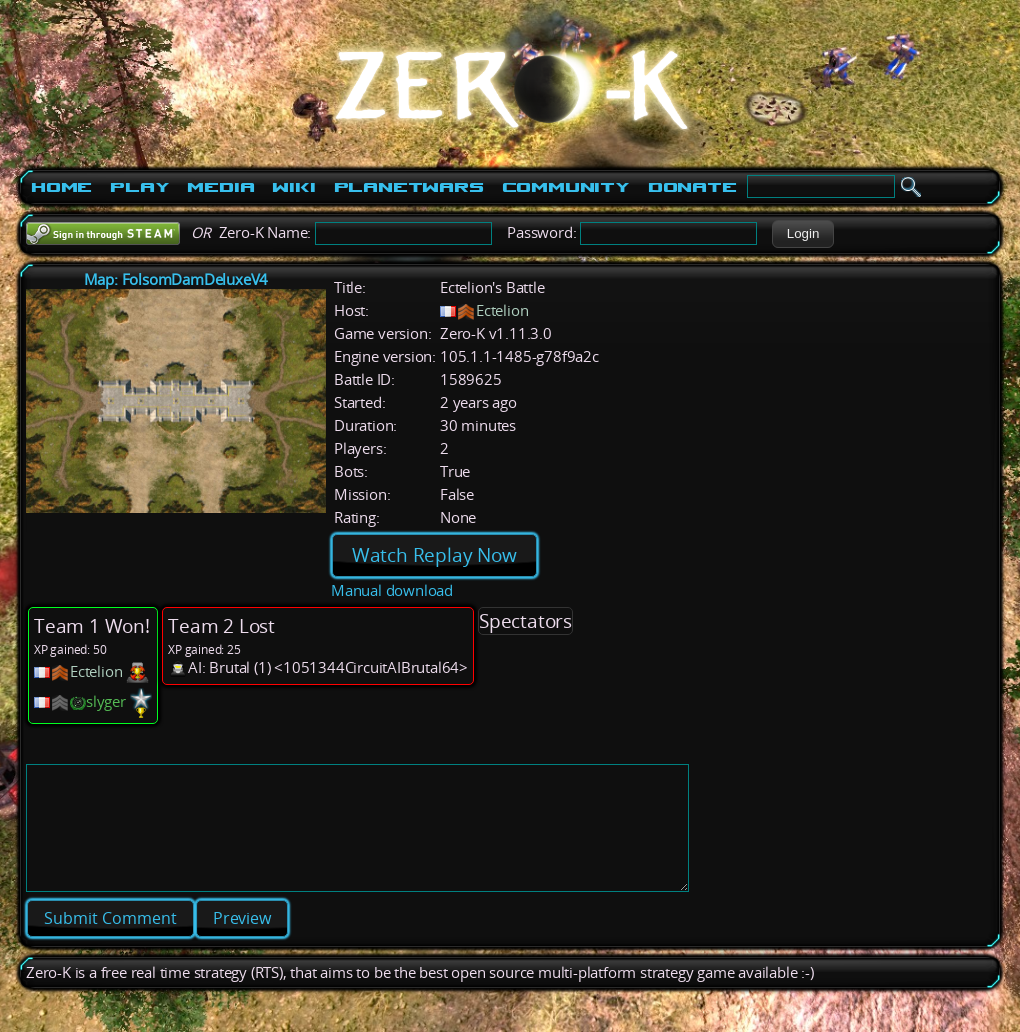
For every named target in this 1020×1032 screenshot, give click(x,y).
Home (61, 187)
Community (566, 187)
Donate (692, 187)
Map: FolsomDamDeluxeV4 (176, 279)
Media (220, 187)
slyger (106, 701)
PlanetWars (409, 187)
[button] (802, 234)
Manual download (392, 590)
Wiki (293, 187)
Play (139, 187)
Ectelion (502, 310)
